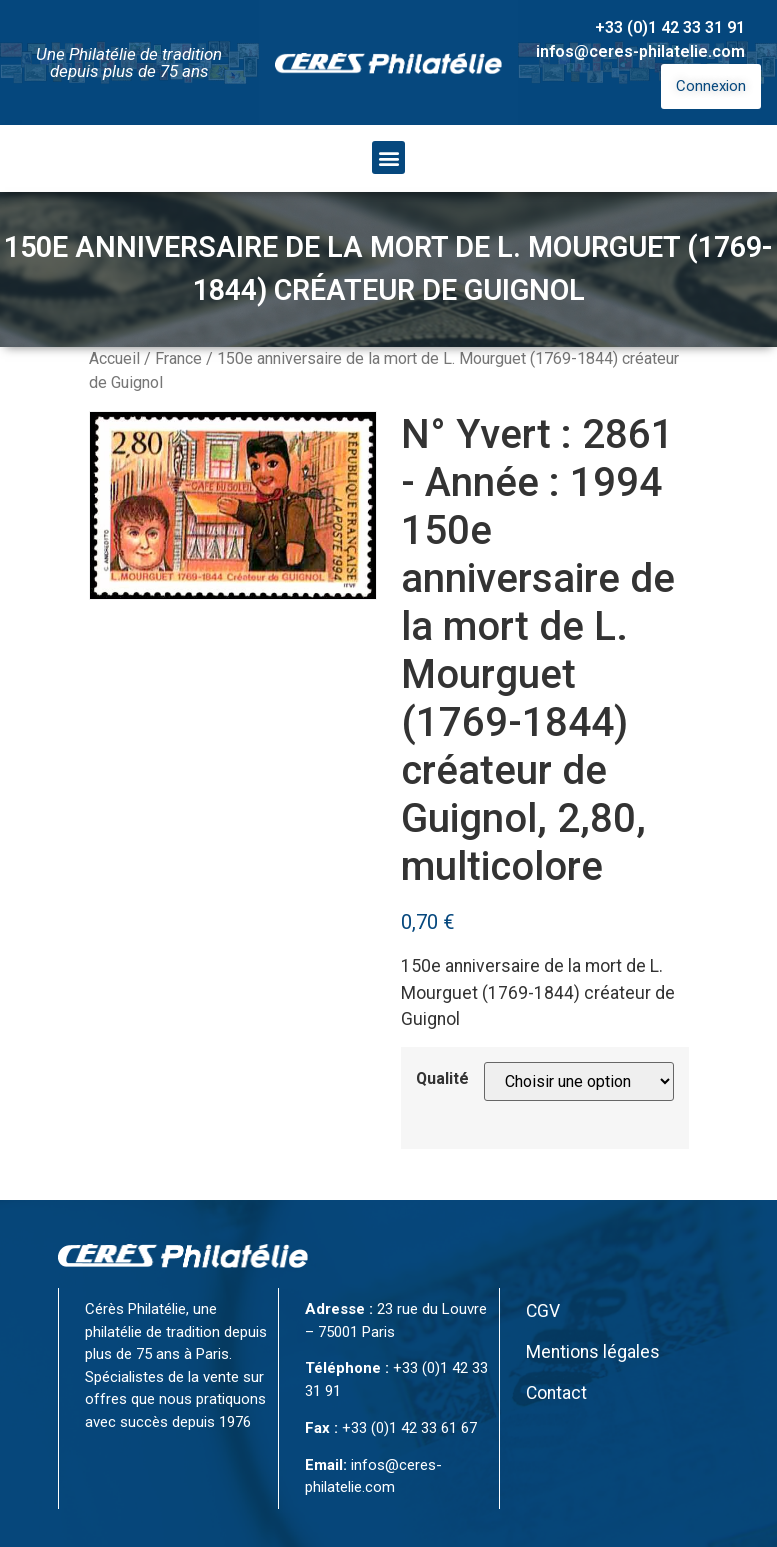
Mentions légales (593, 1352)
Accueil (114, 358)
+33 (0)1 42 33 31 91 (670, 27)
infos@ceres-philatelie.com (640, 51)
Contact (556, 1393)
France (178, 358)
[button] (388, 157)
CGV (543, 1311)
